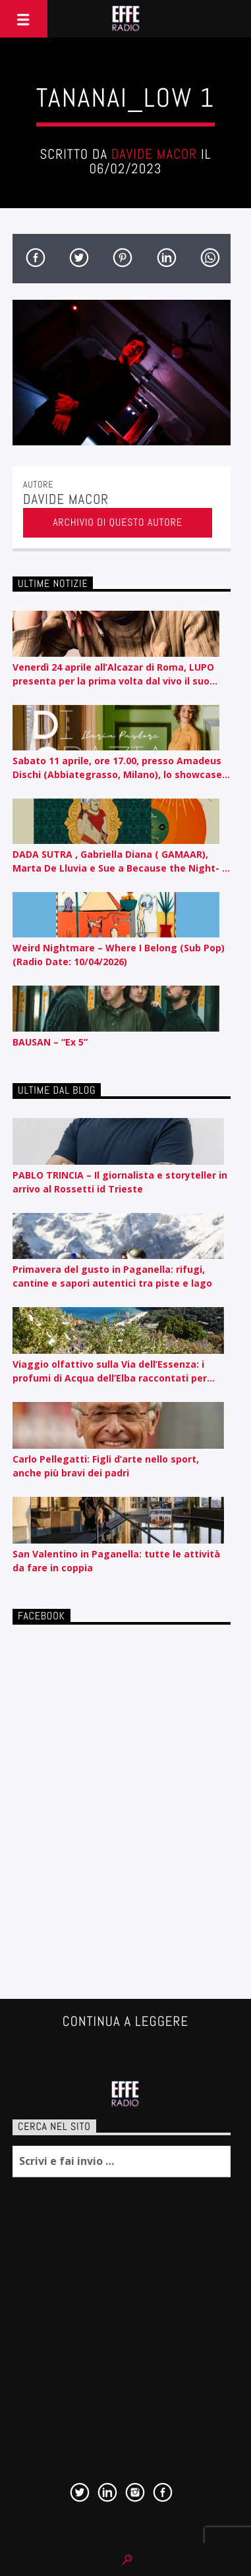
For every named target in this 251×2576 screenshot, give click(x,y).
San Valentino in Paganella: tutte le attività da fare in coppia (116, 1561)
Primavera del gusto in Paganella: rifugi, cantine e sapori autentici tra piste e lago (112, 1276)
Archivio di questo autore (117, 522)
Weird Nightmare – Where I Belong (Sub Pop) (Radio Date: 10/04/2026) (119, 954)
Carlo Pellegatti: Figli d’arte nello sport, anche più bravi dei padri (106, 1466)
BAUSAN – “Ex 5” (50, 1042)
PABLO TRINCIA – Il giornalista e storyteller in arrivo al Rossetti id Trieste (120, 1182)
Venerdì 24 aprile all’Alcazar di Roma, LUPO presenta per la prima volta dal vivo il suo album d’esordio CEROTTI (113, 674)
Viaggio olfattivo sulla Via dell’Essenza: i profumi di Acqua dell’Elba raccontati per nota (110, 1371)
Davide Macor (154, 154)
